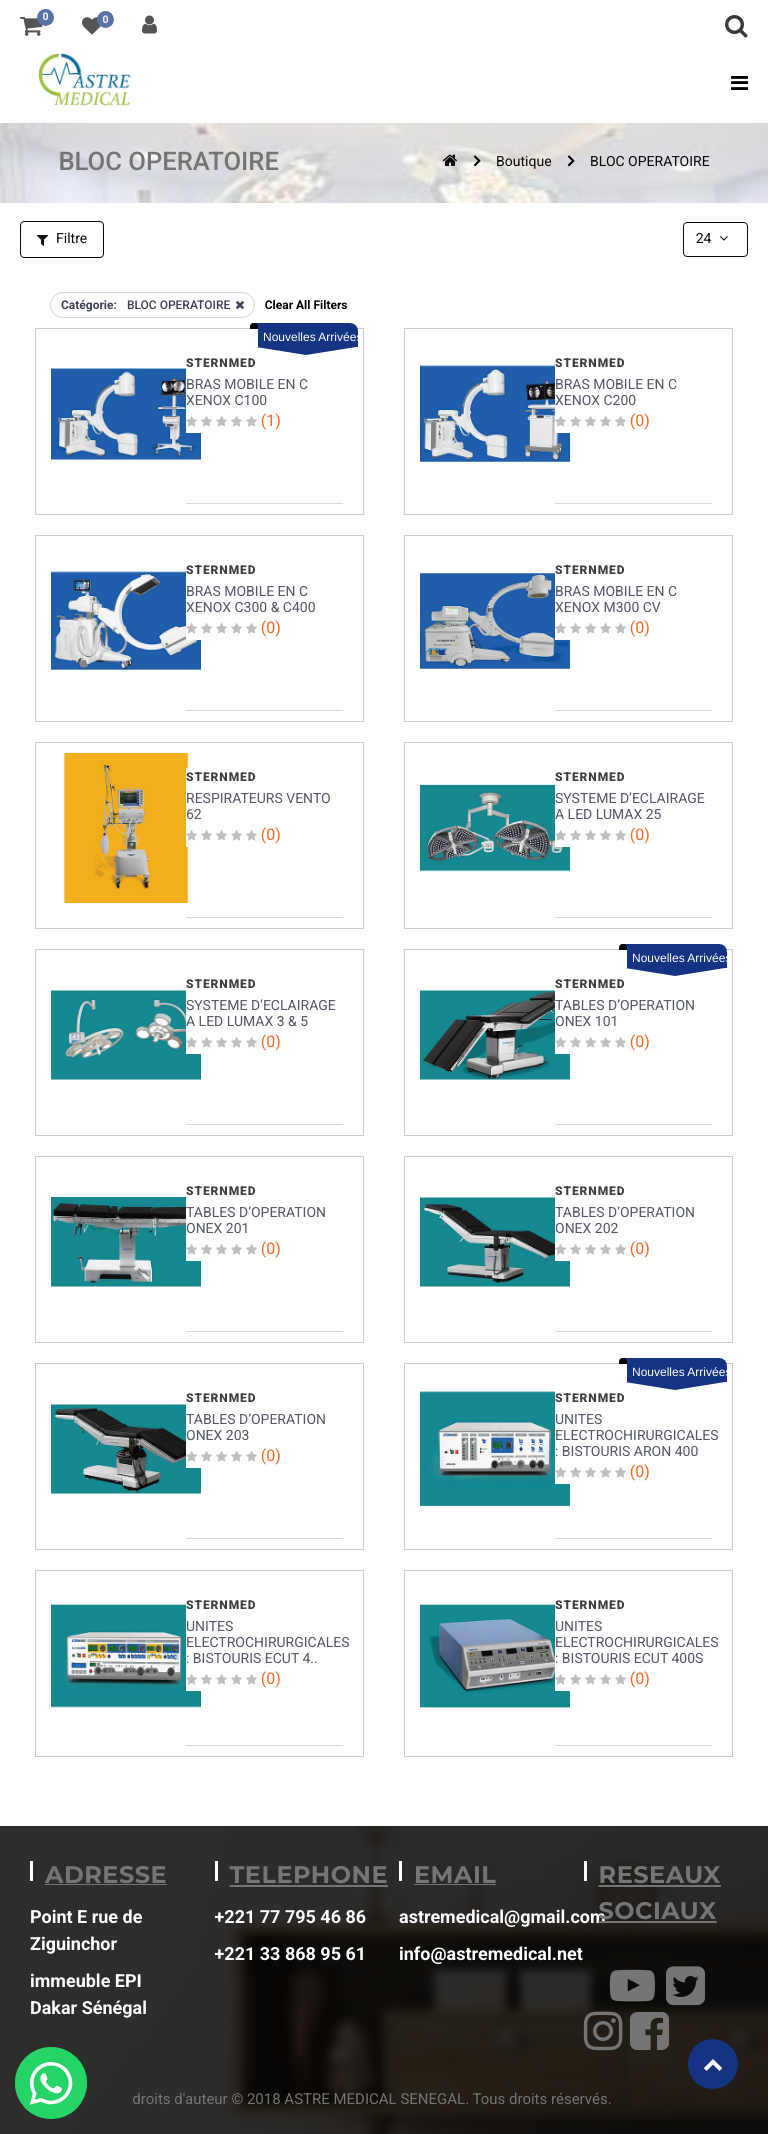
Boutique (524, 162)
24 (714, 239)
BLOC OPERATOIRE (650, 162)
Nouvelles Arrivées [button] (310, 337)
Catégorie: (89, 305)
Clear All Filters (306, 305)
